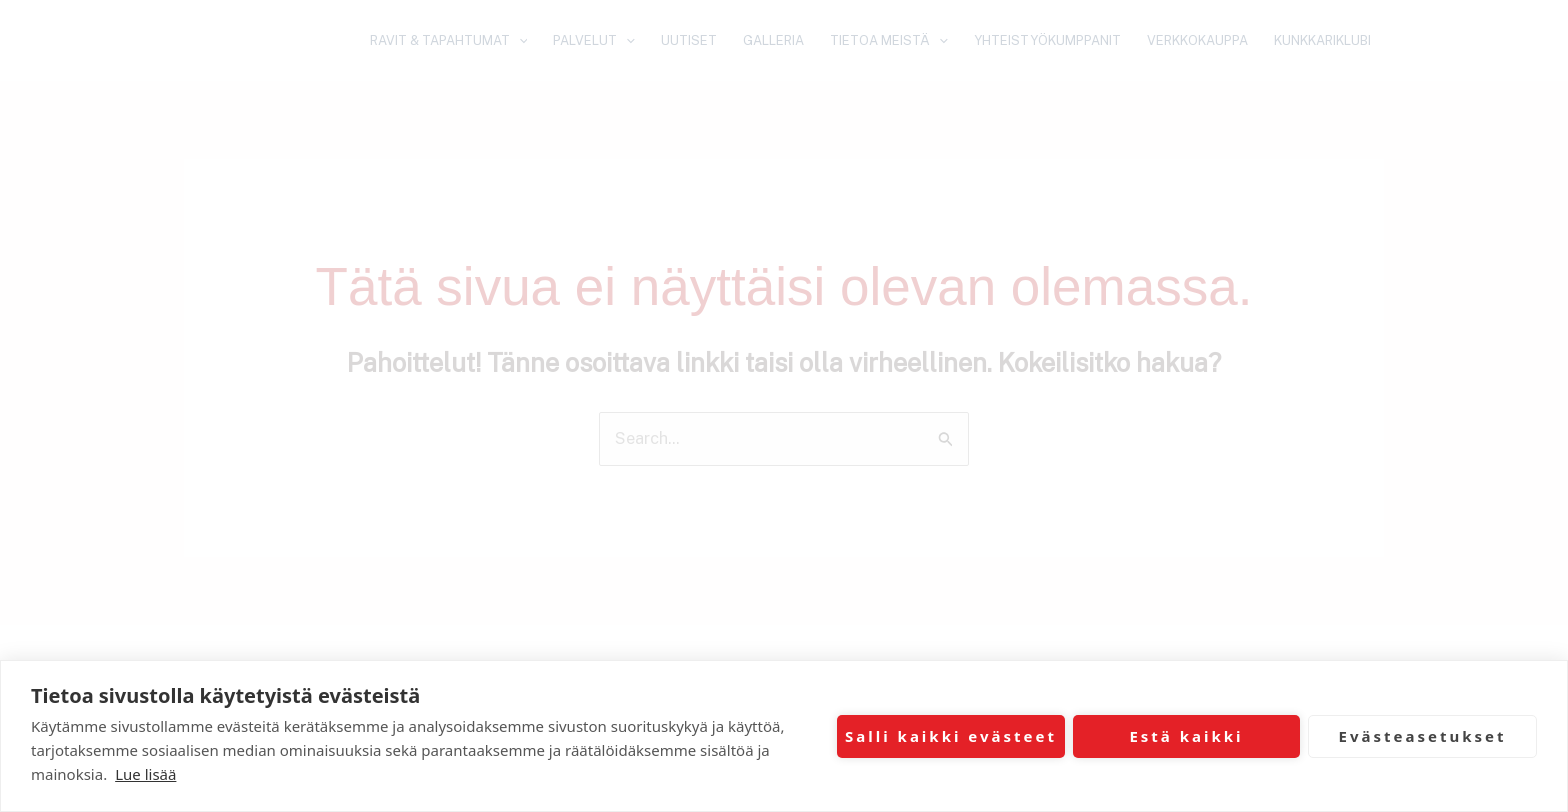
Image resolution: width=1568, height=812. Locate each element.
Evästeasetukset (1423, 736)
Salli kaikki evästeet (951, 736)
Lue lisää (145, 774)
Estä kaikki (1186, 736)
